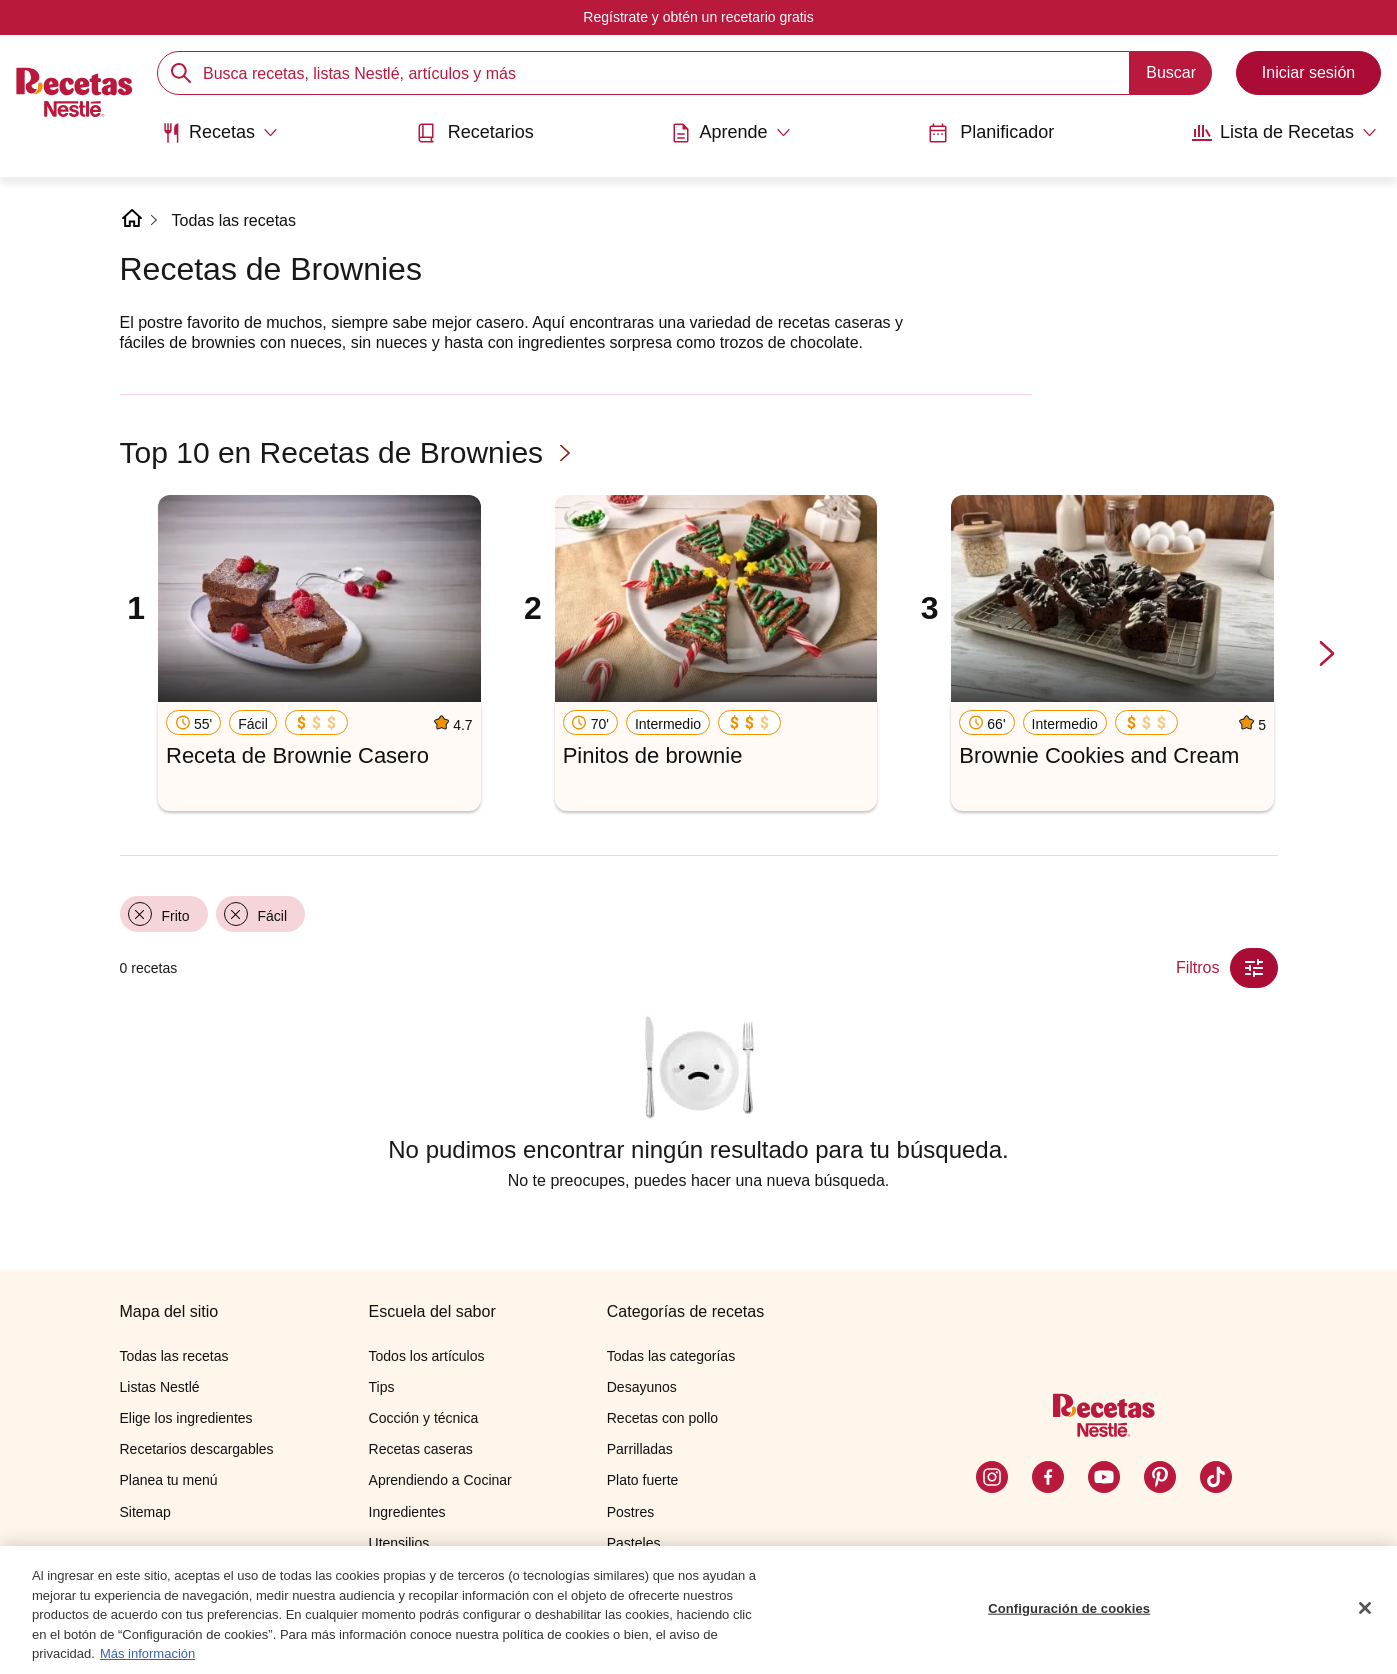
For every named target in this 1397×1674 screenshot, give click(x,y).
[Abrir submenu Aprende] (730, 133)
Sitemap (145, 1512)
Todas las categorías (671, 1356)
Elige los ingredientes (186, 1418)
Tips (382, 1387)
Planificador (991, 132)
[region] (698, 1610)
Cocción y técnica (424, 1418)
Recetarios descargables (197, 1449)
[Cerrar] (1365, 1608)
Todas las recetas (234, 220)
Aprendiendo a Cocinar (440, 1480)
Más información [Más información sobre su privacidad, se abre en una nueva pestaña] (147, 1653)
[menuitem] (219, 140)
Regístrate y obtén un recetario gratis (698, 17)
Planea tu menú (169, 1480)
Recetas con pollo (662, 1418)
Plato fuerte (643, 1480)
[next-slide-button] (1327, 655)
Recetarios (475, 132)
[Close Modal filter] (1254, 968)
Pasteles (634, 1543)
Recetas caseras (421, 1449)
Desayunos (642, 1387)
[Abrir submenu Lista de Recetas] (1284, 133)
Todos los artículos (427, 1356)
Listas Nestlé (160, 1387)
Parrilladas (640, 1449)
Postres (630, 1512)
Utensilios (399, 1543)
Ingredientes (407, 1512)
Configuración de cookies (1069, 1608)
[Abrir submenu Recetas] (219, 133)
